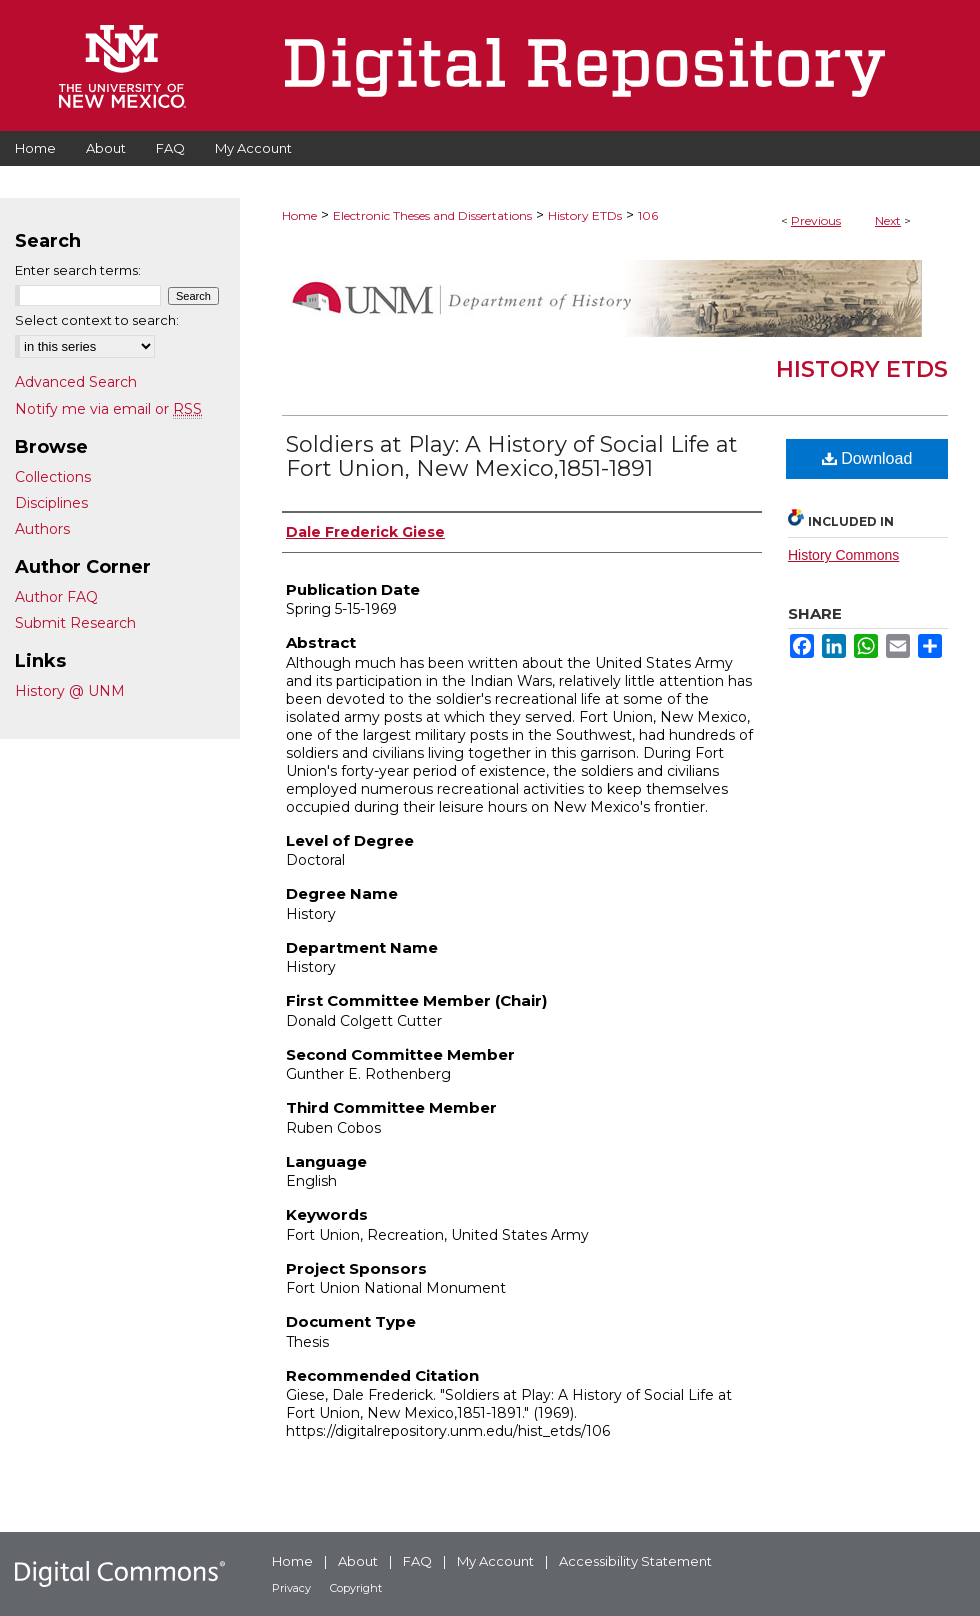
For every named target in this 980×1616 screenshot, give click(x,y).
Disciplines (51, 503)
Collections (53, 477)
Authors (42, 529)
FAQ (417, 1561)
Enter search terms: (78, 270)
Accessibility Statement (635, 1561)
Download (867, 458)
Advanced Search (76, 382)
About (358, 1561)
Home (299, 215)
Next (888, 220)
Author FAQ (56, 597)
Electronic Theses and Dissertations (432, 215)
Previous (816, 220)
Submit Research (75, 623)
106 (648, 215)
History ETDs (585, 215)
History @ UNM (70, 691)
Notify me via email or (108, 409)
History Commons (843, 555)
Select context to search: (97, 320)
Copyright (356, 1588)
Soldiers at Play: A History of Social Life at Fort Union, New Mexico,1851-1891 (512, 456)
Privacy (291, 1588)
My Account (495, 1561)
